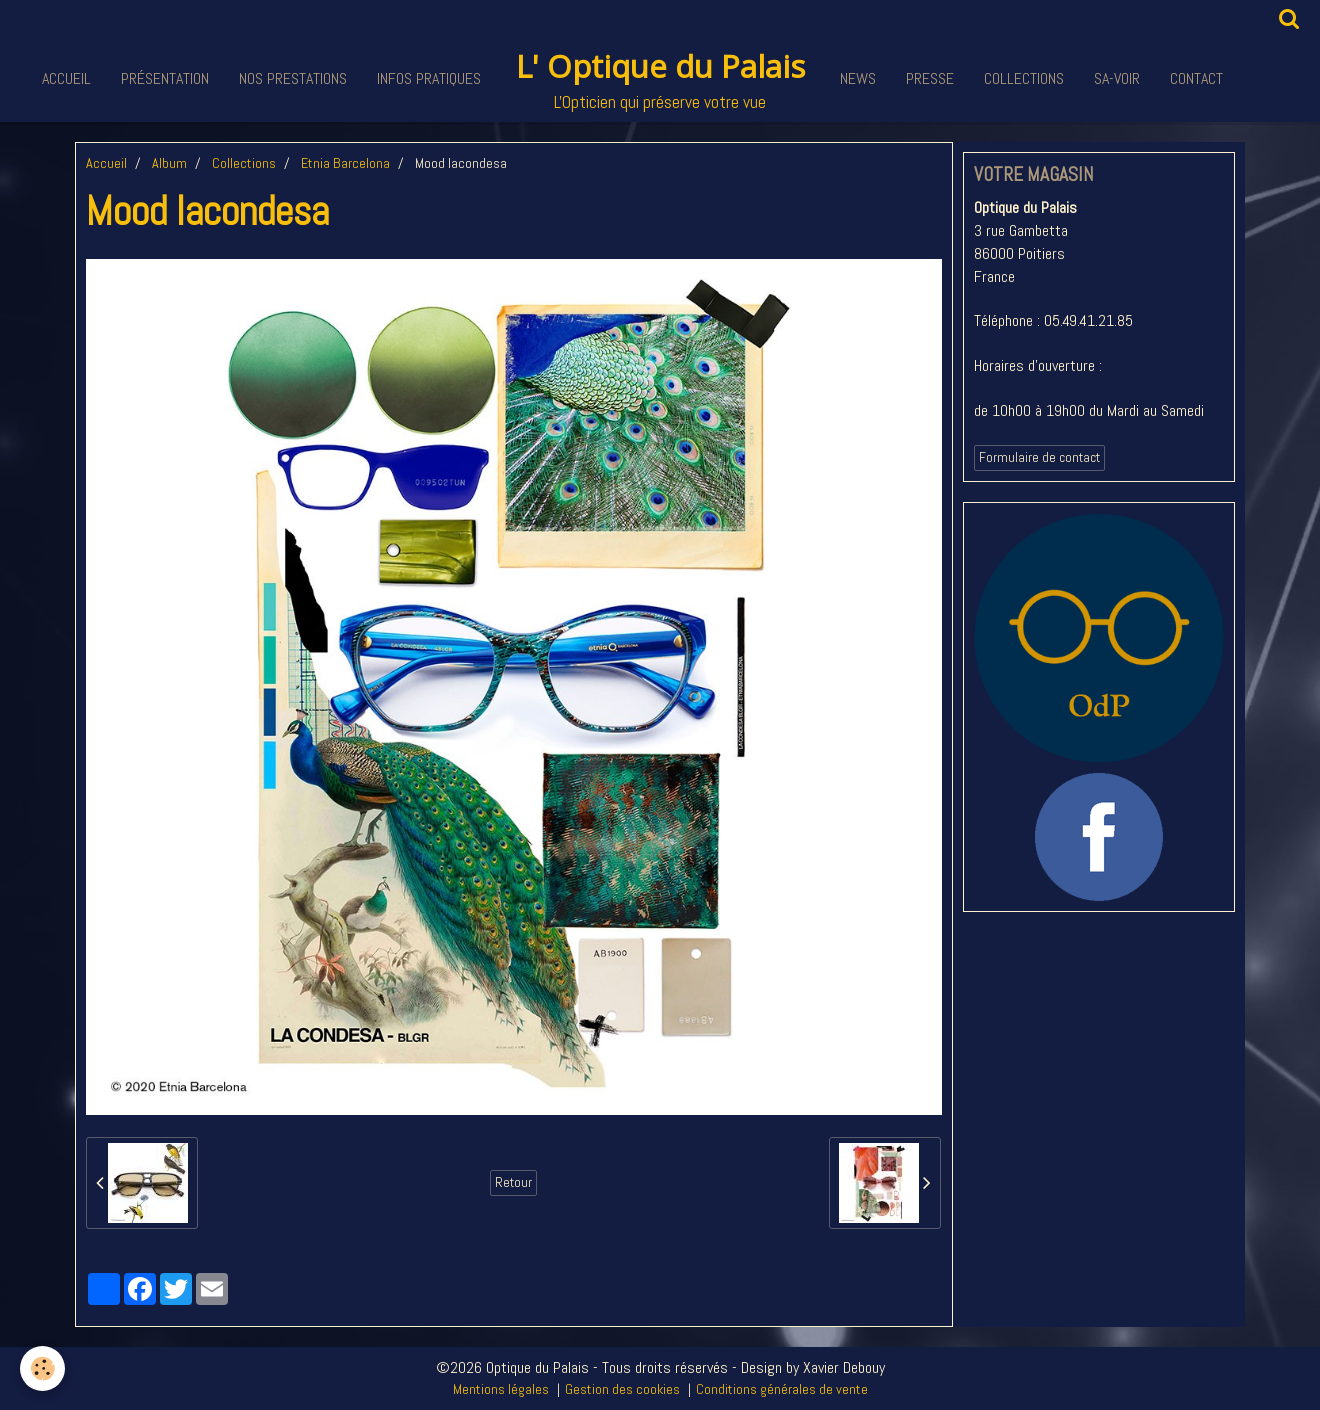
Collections (1024, 78)
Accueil (66, 78)
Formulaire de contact (1039, 457)
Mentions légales (501, 1389)
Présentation (165, 78)
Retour (513, 1182)
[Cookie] (42, 1368)
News (858, 78)
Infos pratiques (429, 78)
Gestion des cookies (622, 1389)
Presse (930, 78)
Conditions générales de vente (782, 1389)
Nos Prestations (293, 78)
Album (169, 163)
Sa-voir (1117, 78)
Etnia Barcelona (345, 163)
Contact (1196, 78)
